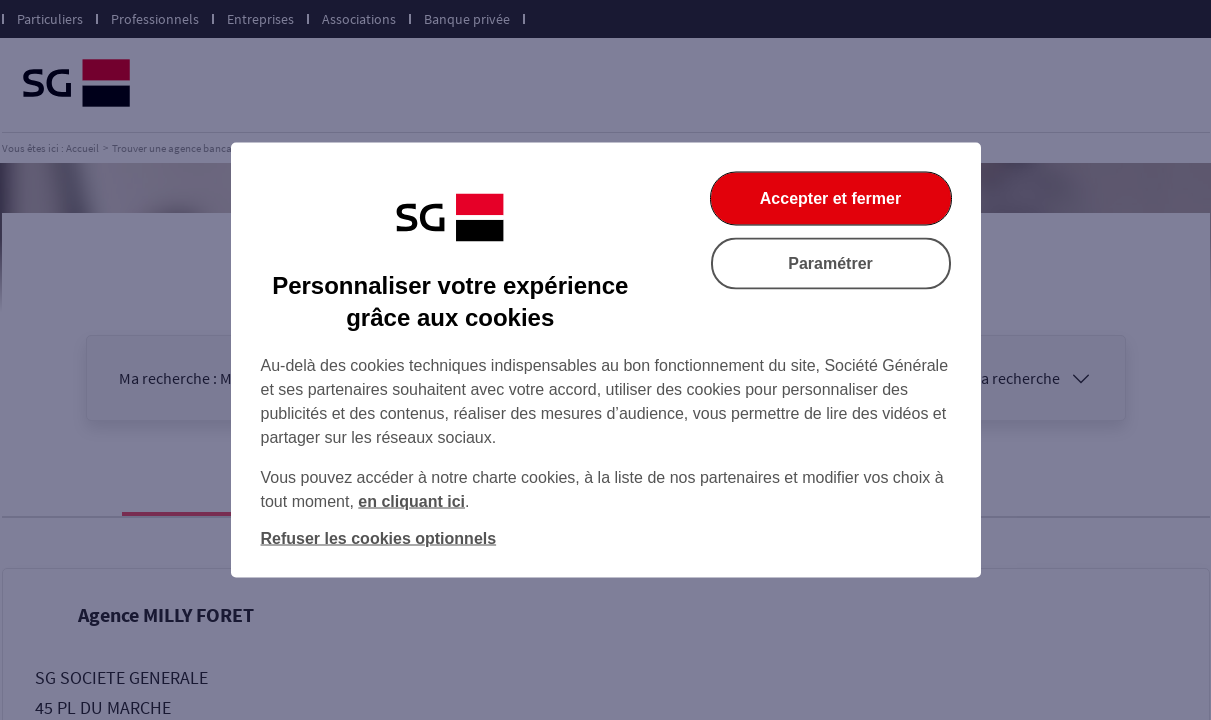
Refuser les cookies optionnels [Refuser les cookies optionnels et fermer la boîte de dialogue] (379, 538)
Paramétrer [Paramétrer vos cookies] (830, 263)
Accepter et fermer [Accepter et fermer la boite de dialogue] (830, 198)
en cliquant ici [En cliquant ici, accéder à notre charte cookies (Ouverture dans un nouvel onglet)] (411, 501)
